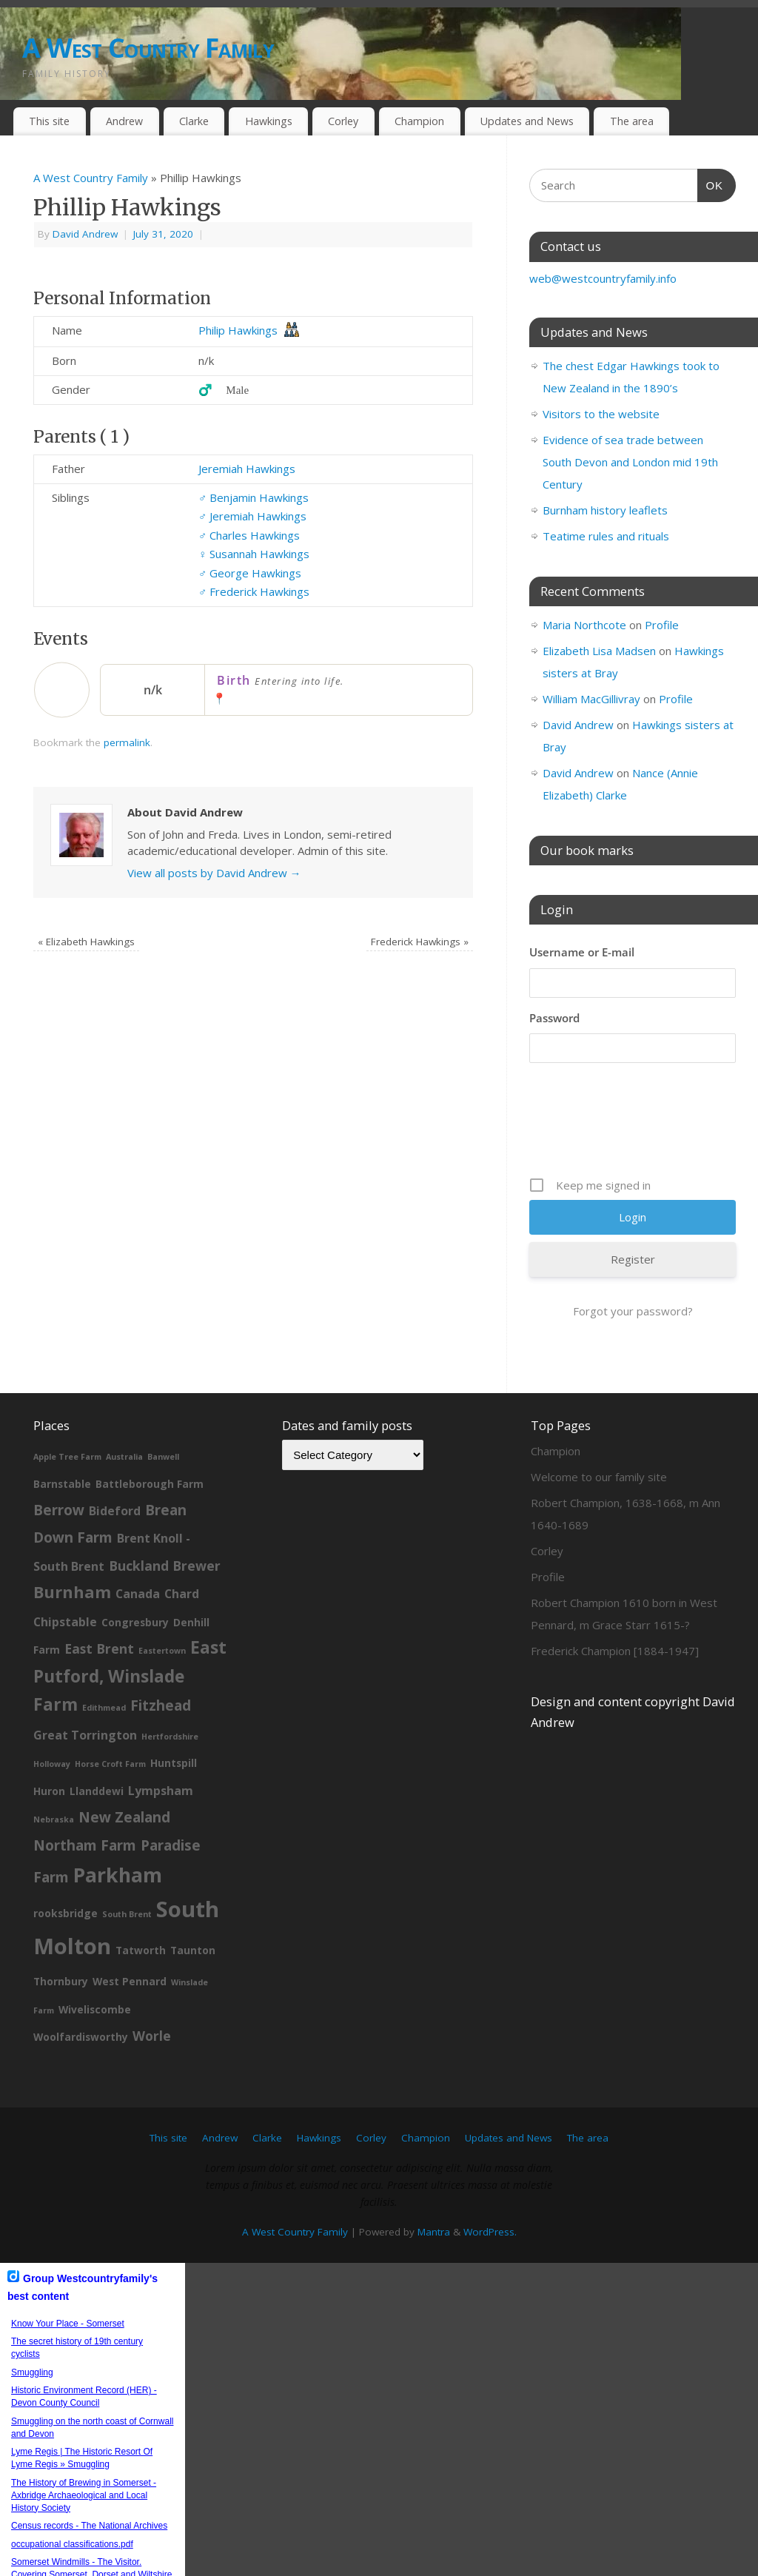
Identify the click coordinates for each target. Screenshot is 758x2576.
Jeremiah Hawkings (246, 468)
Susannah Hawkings (253, 553)
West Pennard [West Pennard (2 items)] (130, 1932)
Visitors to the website (601, 413)
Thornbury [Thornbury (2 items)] (60, 1932)
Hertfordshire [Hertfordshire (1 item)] (169, 1687)
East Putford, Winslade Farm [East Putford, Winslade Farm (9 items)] (130, 1626)
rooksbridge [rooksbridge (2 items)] (65, 1863)
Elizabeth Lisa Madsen (599, 650)
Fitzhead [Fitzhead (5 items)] (160, 1656)
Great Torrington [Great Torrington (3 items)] (85, 1685)
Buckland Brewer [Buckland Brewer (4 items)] (165, 1516)
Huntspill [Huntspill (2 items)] (173, 1713)
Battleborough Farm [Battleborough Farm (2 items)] (149, 1434)
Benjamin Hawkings (253, 497)
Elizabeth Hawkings (86, 941)
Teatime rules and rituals (606, 536)
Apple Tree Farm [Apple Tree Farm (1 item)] (67, 1407)
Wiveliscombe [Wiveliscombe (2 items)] (94, 1960)
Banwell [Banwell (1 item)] (163, 1407)
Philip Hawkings (238, 330)
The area (632, 121)
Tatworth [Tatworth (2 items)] (140, 1901)
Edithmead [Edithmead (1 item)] (104, 1658)
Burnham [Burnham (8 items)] (72, 1542)
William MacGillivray (591, 698)
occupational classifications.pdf (72, 2494)
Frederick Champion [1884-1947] (615, 1601)
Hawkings (268, 121)
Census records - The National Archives (89, 2476)
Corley (343, 121)
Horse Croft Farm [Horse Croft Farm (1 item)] (110, 1714)
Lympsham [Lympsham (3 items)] (160, 1741)
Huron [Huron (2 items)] (49, 1741)
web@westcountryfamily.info (603, 278)
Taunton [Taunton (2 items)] (192, 1901)
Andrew (124, 121)
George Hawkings (249, 573)
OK (710, 183)
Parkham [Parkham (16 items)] (117, 1825)
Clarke (194, 121)
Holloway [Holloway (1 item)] (51, 1714)
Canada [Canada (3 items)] (137, 1544)
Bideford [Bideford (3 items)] (115, 1461)
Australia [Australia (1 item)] (124, 1407)
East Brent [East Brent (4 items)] (99, 1599)
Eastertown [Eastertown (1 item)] (162, 1601)
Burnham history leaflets (605, 510)
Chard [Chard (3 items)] (181, 1544)
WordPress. (490, 2182)
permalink (127, 742)
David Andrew (85, 234)
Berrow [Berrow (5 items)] (58, 1460)
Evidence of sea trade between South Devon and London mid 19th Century (630, 462)
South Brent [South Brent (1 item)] (127, 1864)
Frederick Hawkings (253, 591)
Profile (662, 624)
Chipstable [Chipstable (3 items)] (65, 1572)
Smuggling (32, 2323)
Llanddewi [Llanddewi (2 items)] (97, 1741)
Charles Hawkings (249, 535)
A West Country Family (148, 48)
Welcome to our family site (599, 1427)
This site (49, 121)
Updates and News (527, 121)
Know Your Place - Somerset (67, 2274)
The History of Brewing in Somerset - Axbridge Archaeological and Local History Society (83, 2445)
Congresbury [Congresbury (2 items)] (135, 1573)
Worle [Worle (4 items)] (152, 1986)
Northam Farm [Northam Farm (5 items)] (84, 1795)
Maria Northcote (584, 624)
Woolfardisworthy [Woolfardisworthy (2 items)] (80, 1987)
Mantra (433, 2182)
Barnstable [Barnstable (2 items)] (62, 1434)
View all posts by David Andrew (214, 872)
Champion (419, 121)
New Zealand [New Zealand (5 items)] (124, 1767)
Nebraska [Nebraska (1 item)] (53, 1770)
